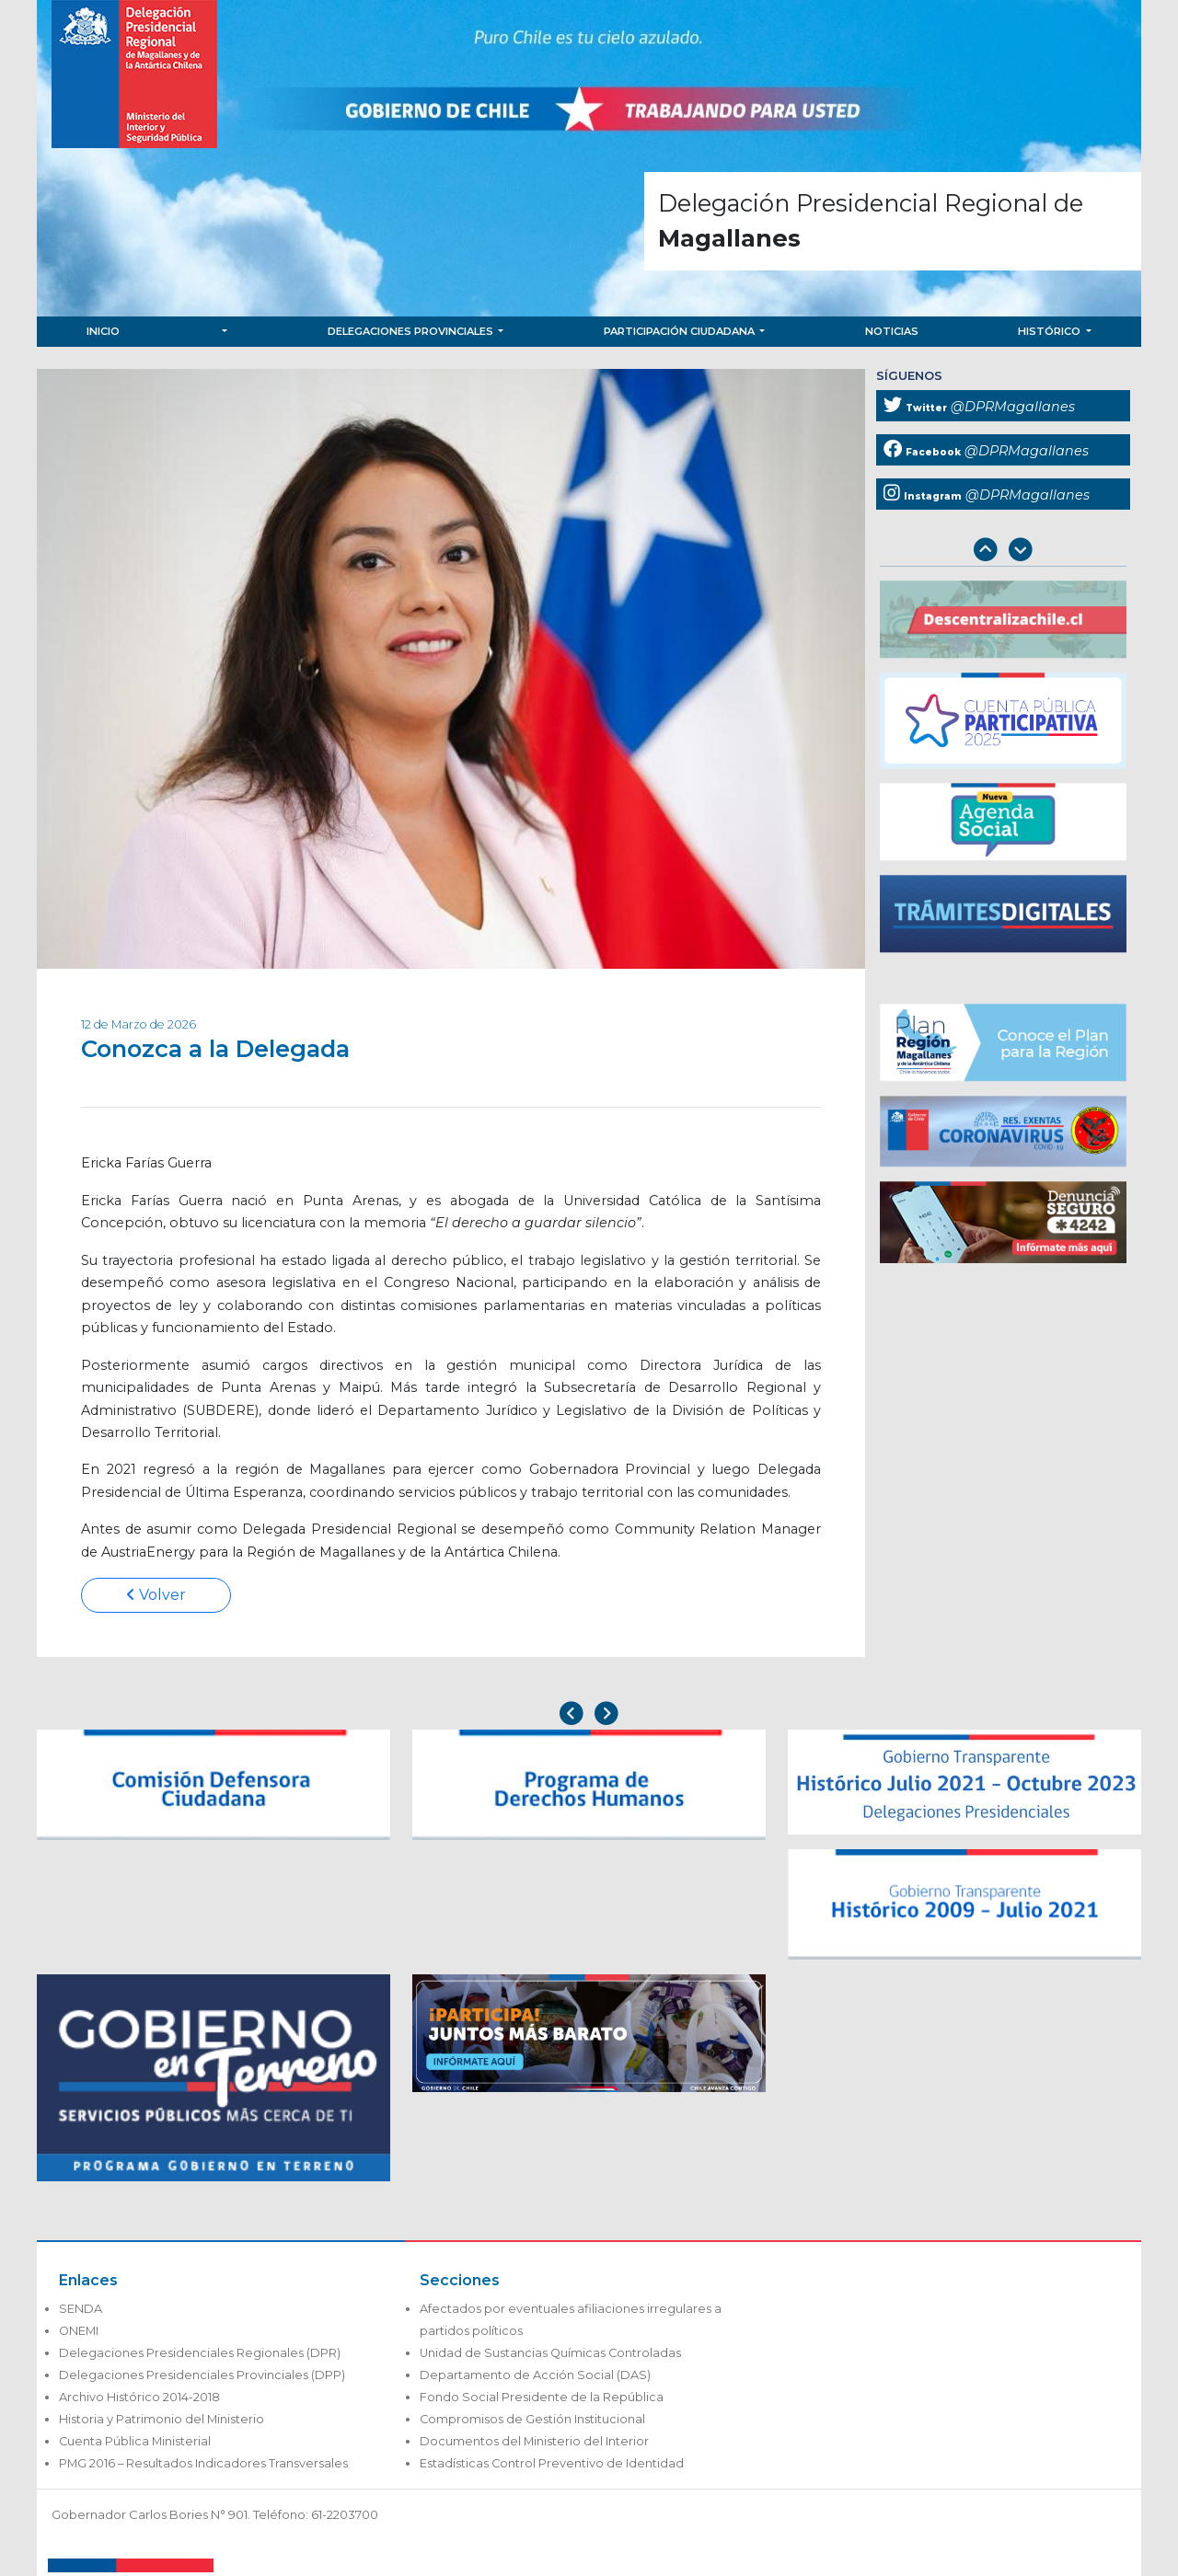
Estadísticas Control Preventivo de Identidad (552, 2463)
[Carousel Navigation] (1003, 551)
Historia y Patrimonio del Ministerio (161, 2419)
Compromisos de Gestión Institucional (532, 2419)
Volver (156, 1595)
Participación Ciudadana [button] (680, 331)
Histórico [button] (1050, 331)
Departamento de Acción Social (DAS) (535, 2375)
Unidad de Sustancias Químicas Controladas (550, 2353)
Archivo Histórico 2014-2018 (139, 2397)
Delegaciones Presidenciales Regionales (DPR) (200, 2353)
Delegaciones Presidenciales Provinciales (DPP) (202, 2375)
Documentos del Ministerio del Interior (534, 2441)
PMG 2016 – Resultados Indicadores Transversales (203, 2463)
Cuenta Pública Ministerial (135, 2441)
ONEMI (78, 2331)
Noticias (891, 331)
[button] (223, 331)
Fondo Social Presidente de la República (542, 2397)
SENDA (80, 2309)
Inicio (103, 331)
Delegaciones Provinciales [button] (412, 331)
